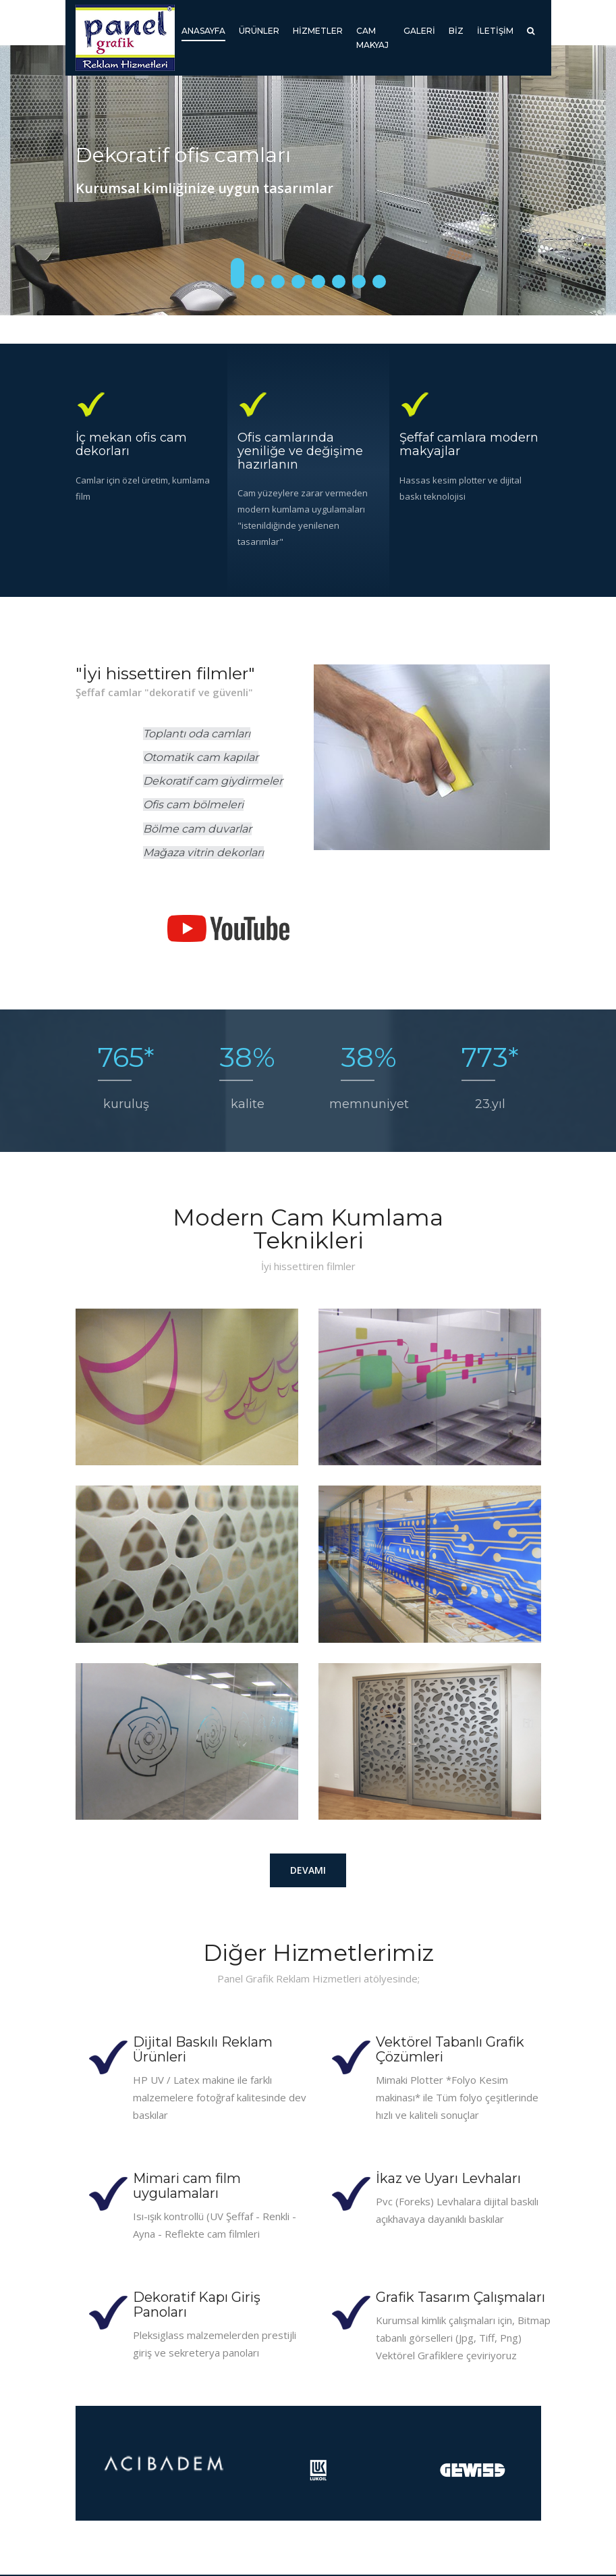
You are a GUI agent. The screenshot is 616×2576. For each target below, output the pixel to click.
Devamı (308, 1870)
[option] (308, 180)
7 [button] (359, 281)
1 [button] (237, 273)
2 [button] (257, 281)
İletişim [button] (495, 31)
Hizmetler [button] (318, 31)
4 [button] (298, 281)
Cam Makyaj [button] (372, 38)
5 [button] (318, 281)
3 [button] (278, 281)
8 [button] (379, 281)
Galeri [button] (419, 31)
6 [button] (338, 281)
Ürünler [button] (259, 31)
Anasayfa (203, 29)
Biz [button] (456, 31)
